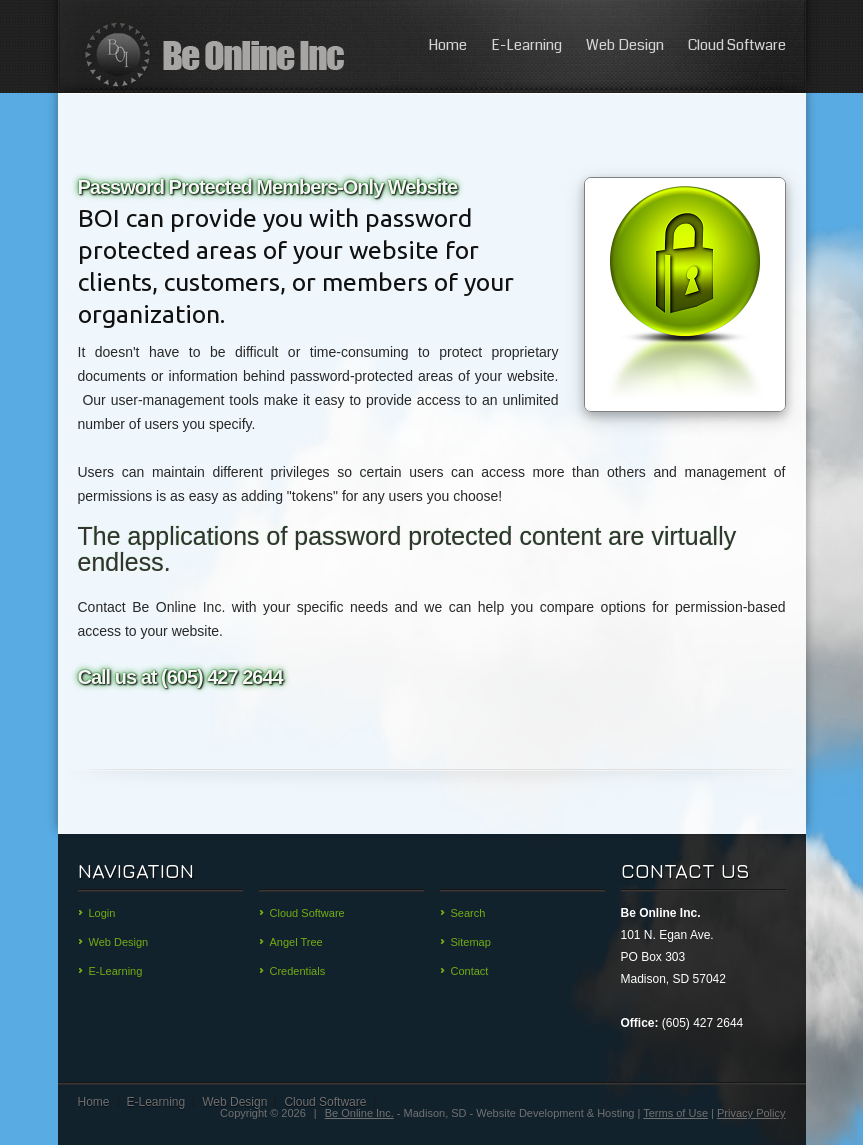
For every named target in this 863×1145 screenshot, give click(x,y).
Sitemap (471, 942)
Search (468, 913)
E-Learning (526, 45)
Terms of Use (675, 1113)
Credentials (298, 971)
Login (102, 913)
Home (447, 45)
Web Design (625, 45)
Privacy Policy (751, 1113)
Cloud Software (737, 45)
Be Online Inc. (359, 1113)
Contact (470, 971)
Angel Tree (296, 942)
